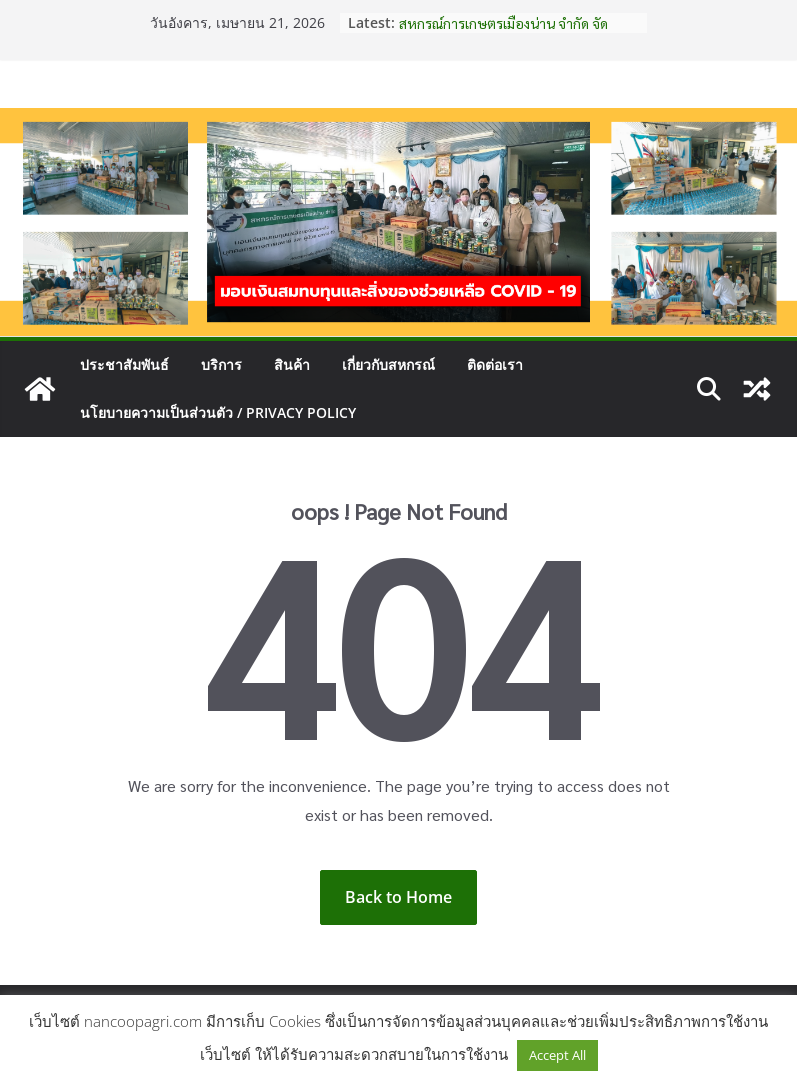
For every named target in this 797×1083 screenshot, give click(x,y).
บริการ (221, 364)
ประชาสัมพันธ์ (124, 364)
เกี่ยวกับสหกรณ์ (388, 364)
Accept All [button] (557, 1055)
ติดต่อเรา (495, 364)
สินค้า (292, 364)
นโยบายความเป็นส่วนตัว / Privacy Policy (218, 412)
